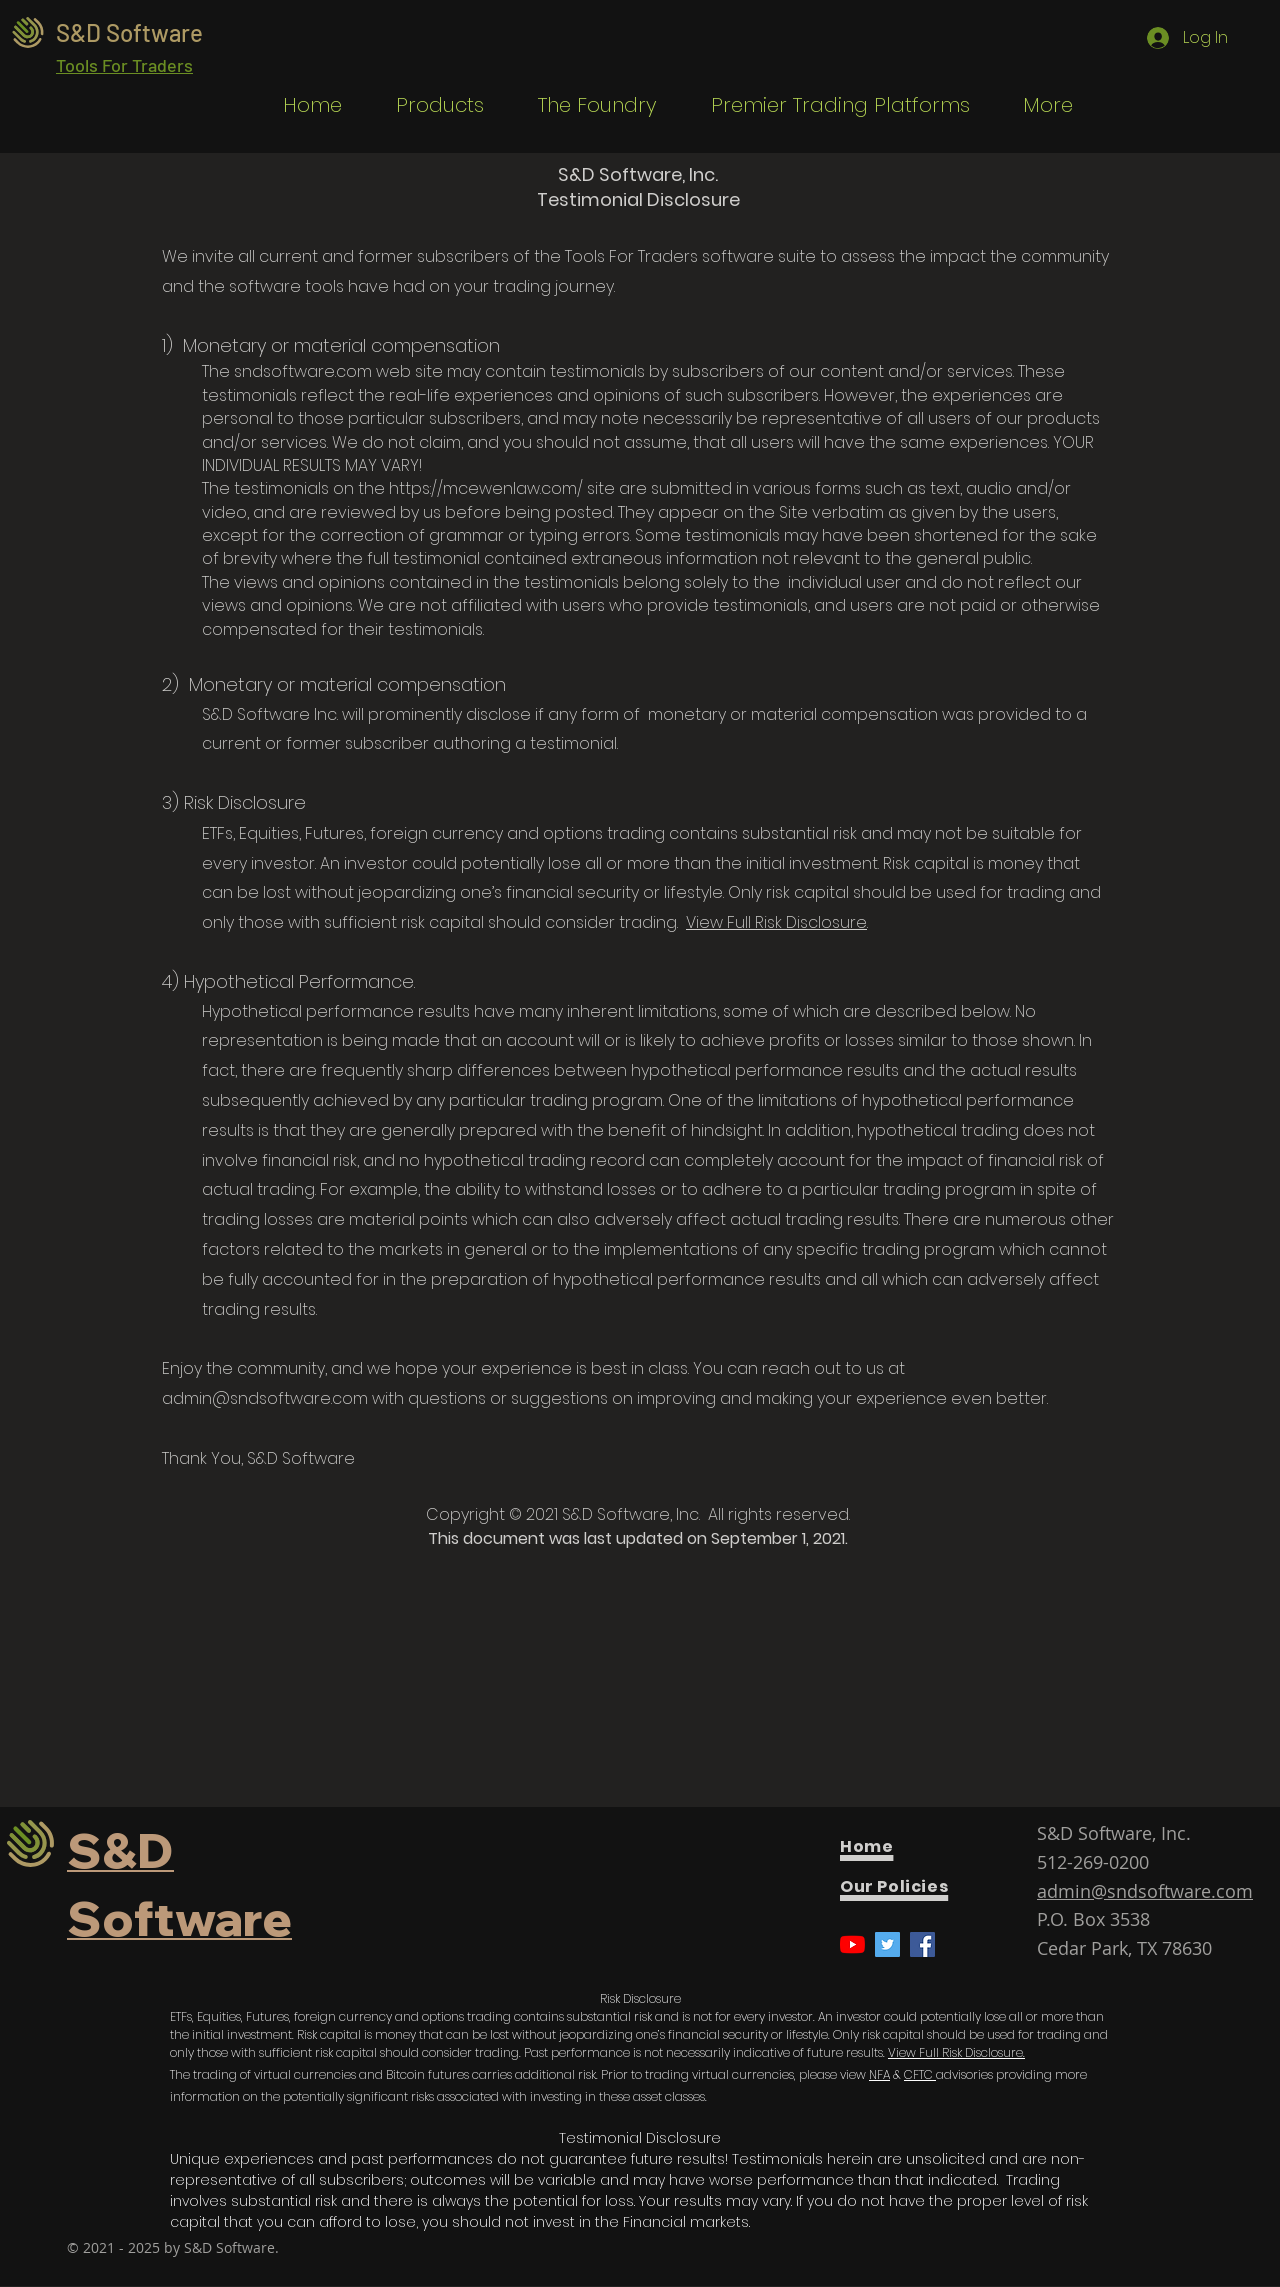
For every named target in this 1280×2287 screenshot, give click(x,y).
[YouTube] (852, 1944)
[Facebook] (922, 1944)
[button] (428, 105)
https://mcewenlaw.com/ (486, 488)
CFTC (920, 2074)
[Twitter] (887, 1944)
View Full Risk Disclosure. (956, 2052)
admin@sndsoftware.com (265, 1398)
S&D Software (129, 32)
